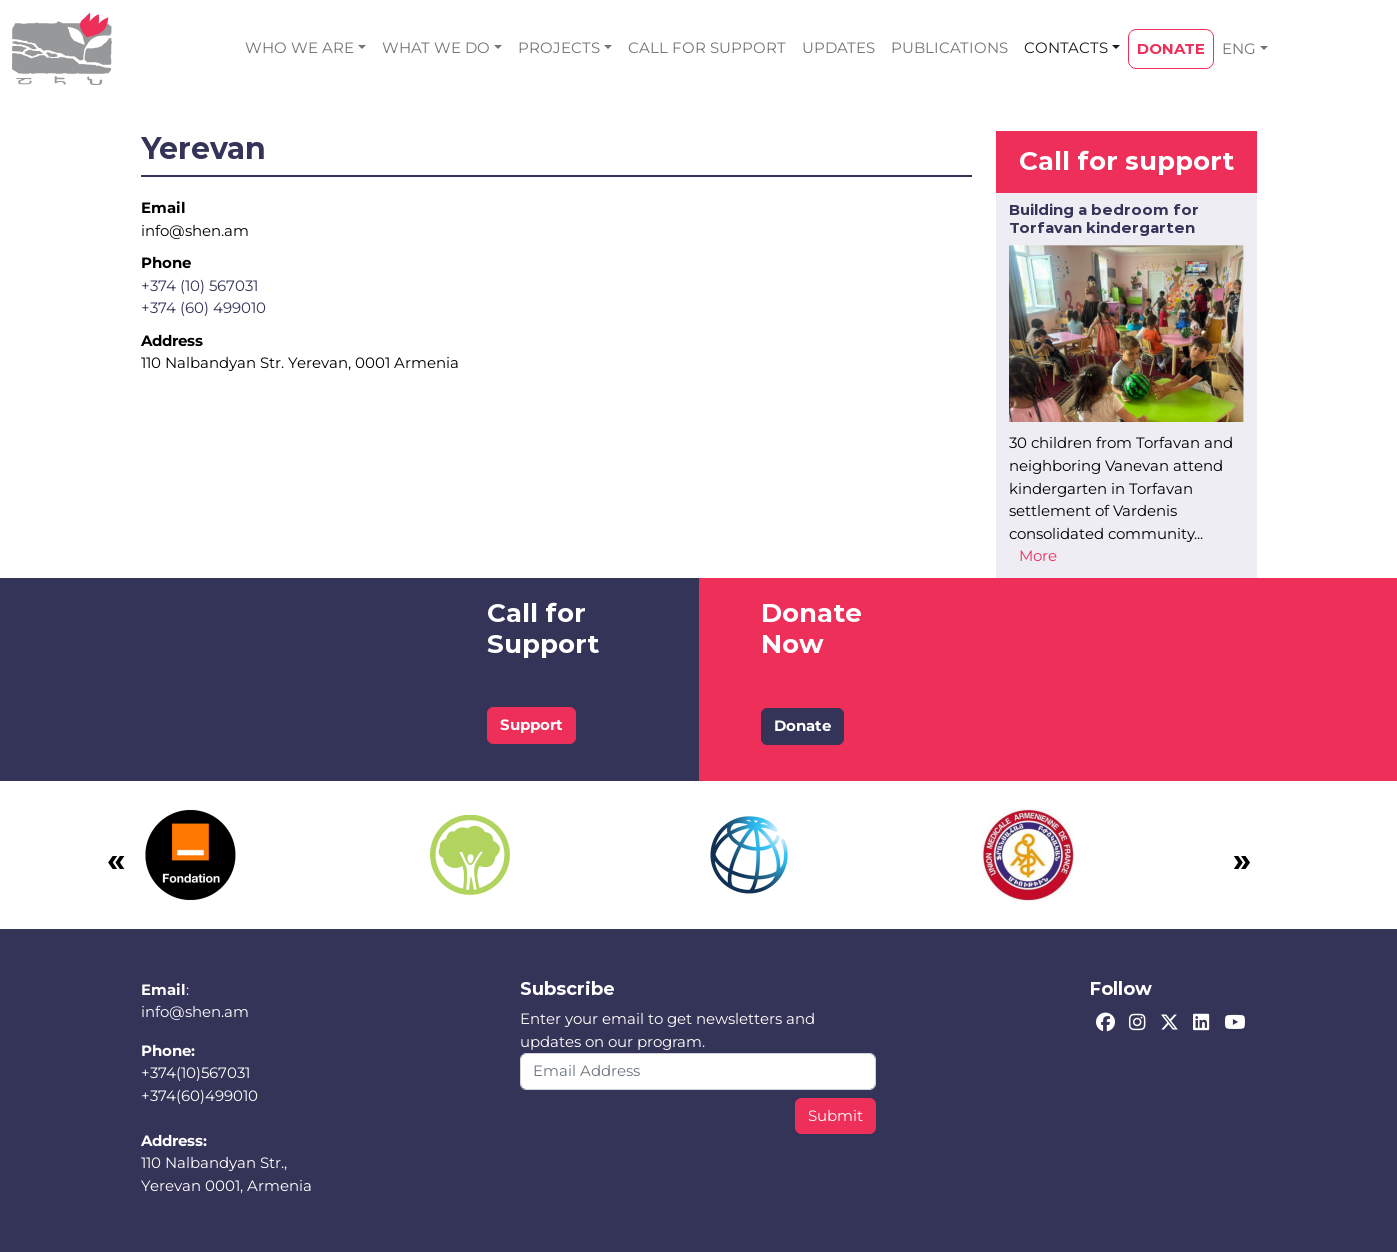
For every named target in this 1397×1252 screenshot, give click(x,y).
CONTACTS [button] (1066, 47)
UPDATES (838, 47)
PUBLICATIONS (949, 47)
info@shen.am (195, 1011)
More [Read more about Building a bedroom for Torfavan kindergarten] (1038, 555)
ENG (1239, 48)
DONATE (1171, 48)
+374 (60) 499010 (203, 307)
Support (531, 724)
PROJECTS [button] (559, 47)
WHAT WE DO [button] (436, 47)
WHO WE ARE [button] (299, 47)
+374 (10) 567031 (199, 285)
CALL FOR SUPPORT (707, 47)
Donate (802, 725)
